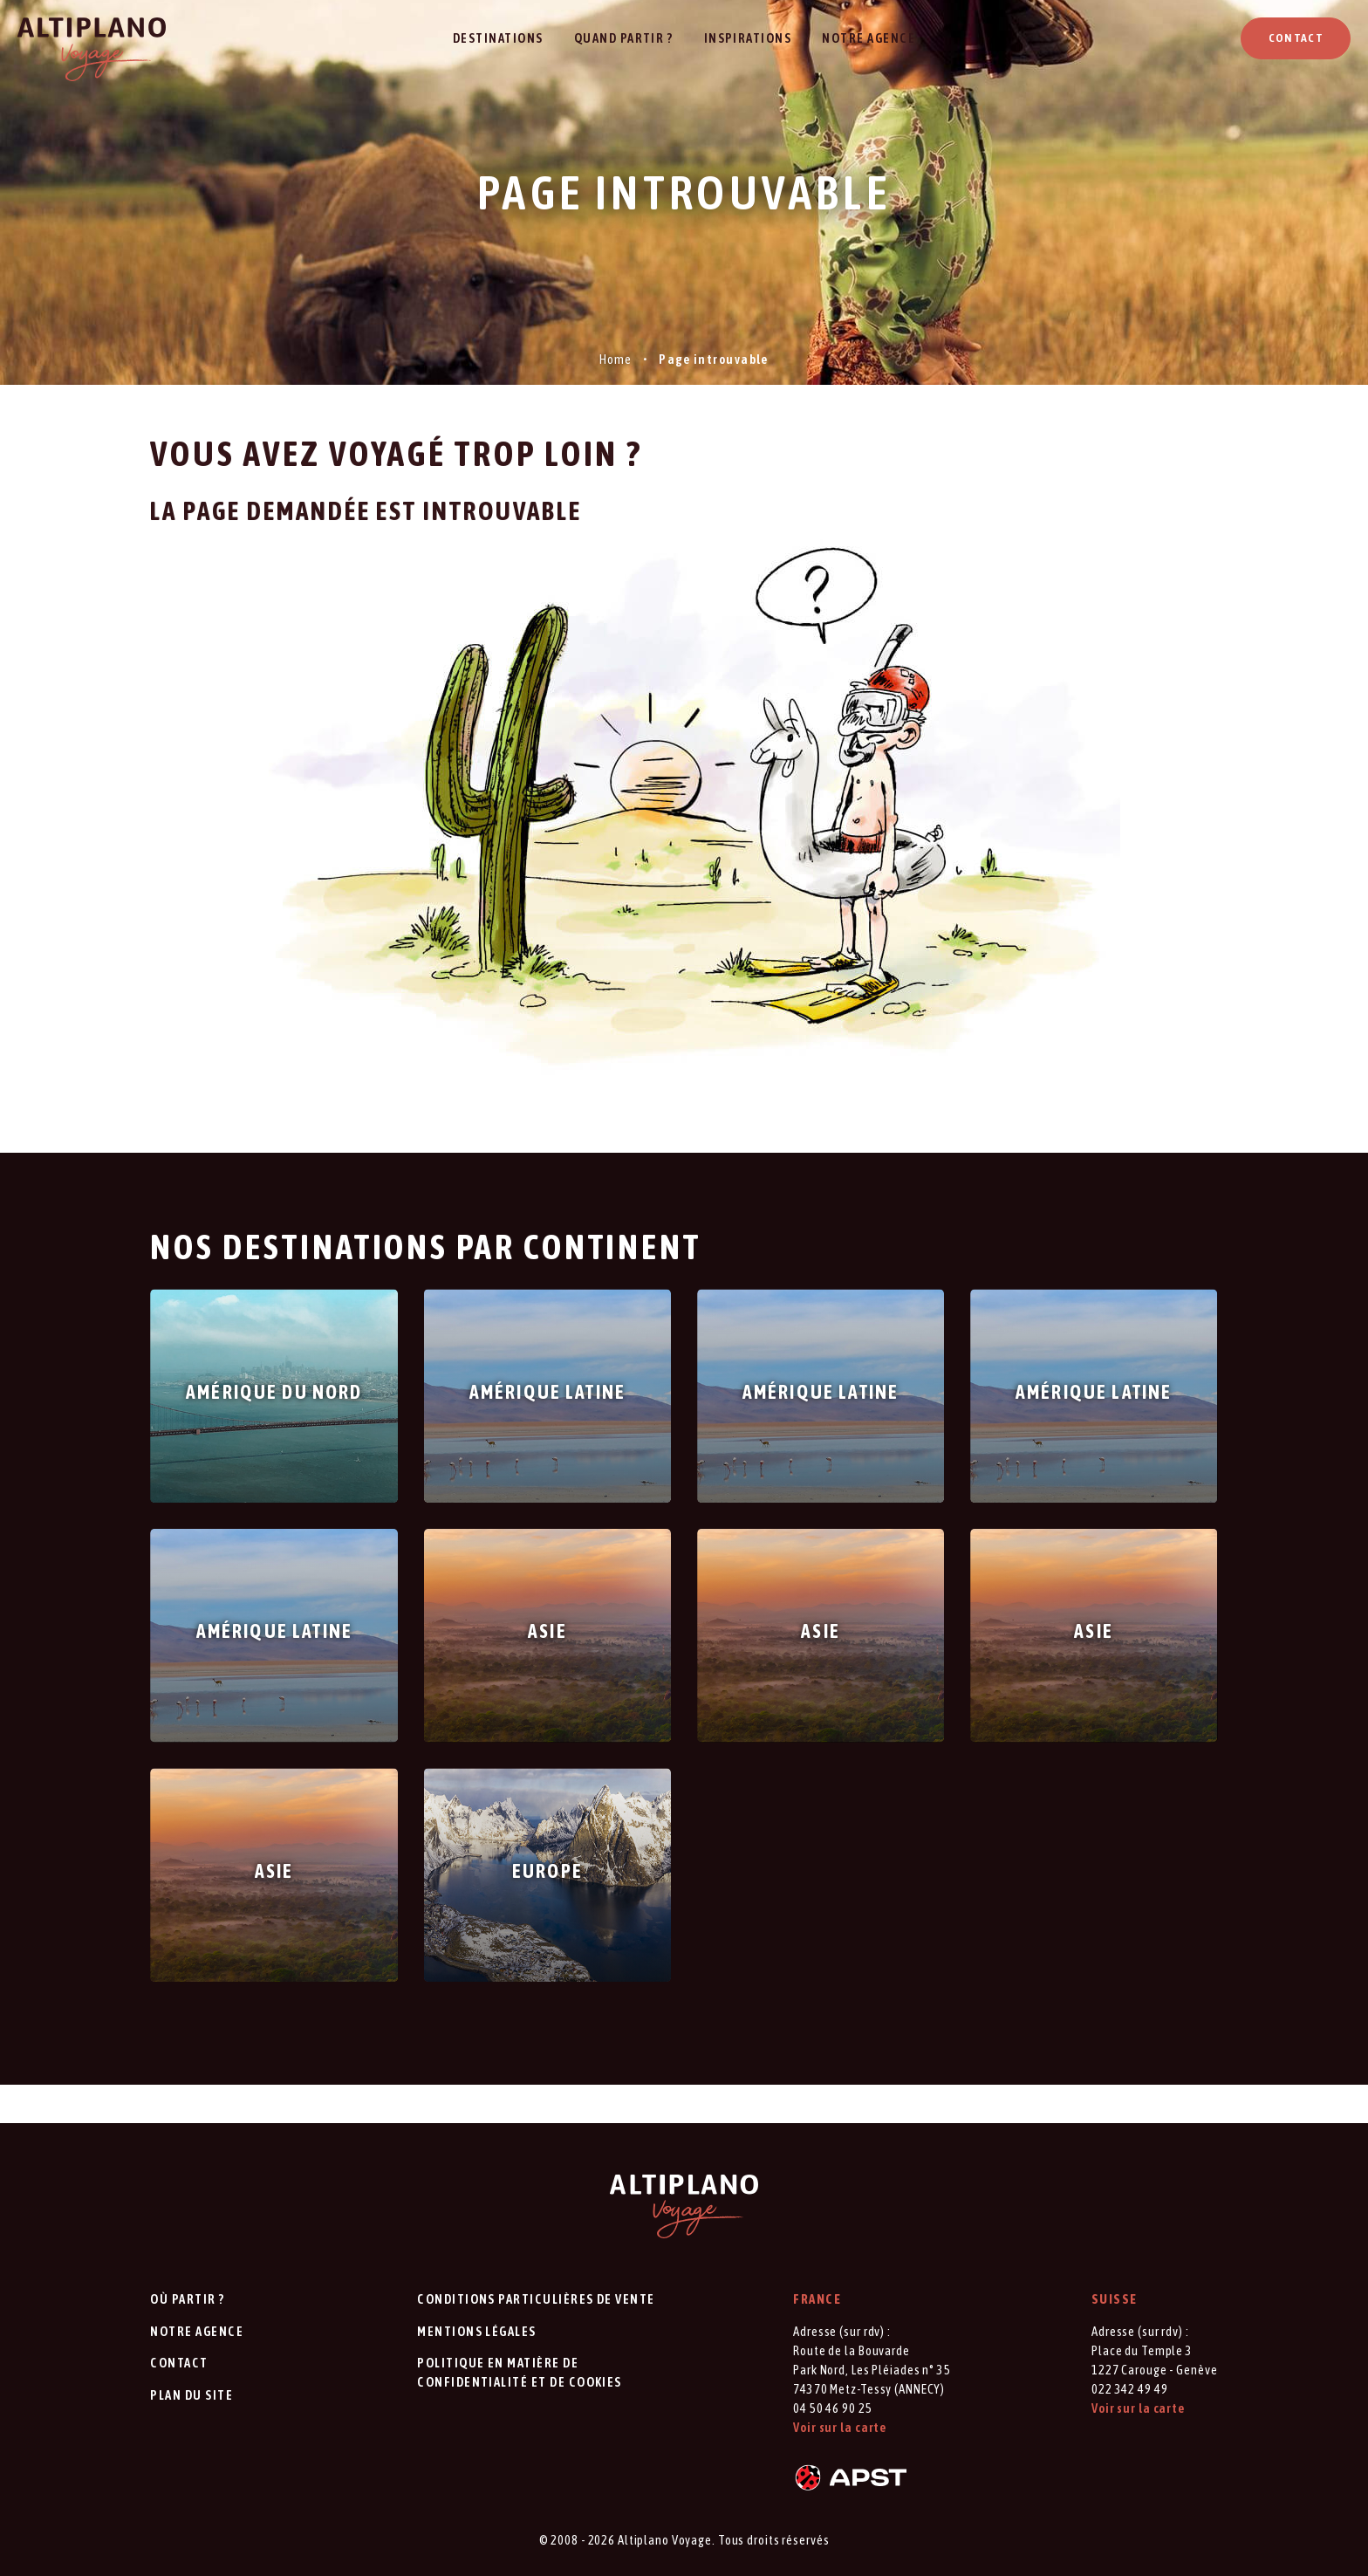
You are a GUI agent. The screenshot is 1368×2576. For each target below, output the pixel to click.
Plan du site (191, 2395)
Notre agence (868, 38)
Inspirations (748, 38)
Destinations (498, 38)
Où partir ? (187, 2299)
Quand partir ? (624, 38)
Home (615, 359)
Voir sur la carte (839, 2427)
